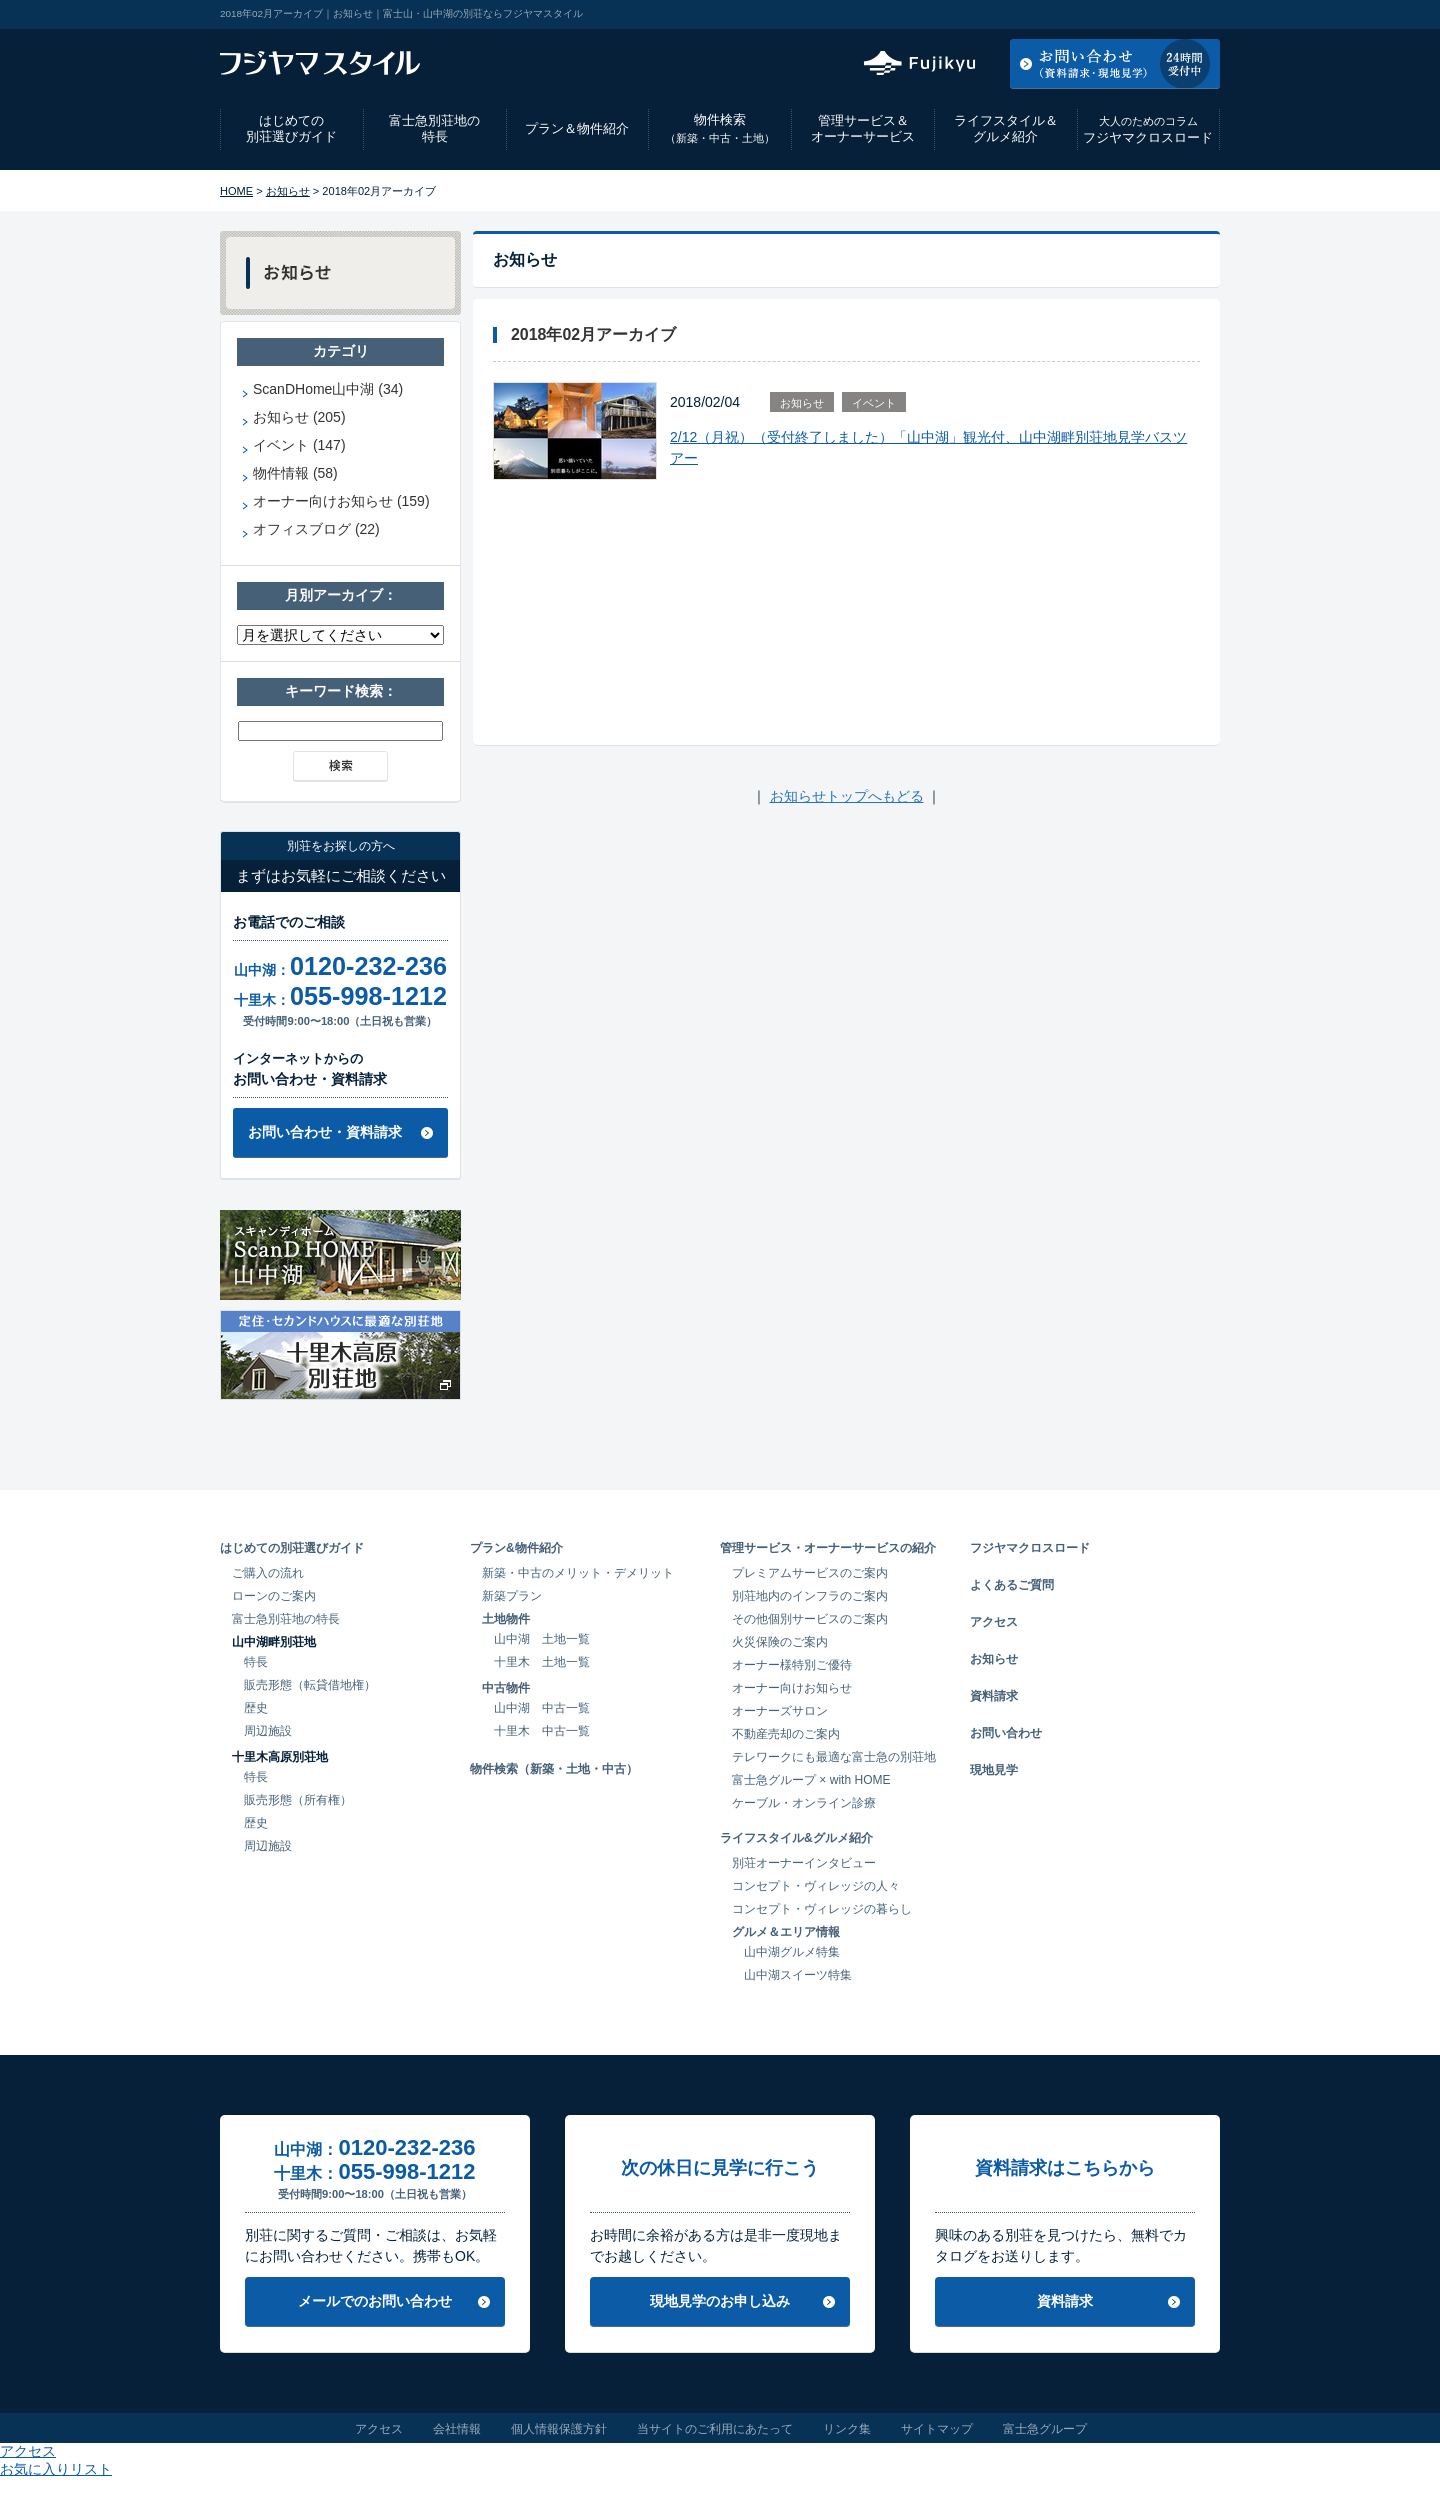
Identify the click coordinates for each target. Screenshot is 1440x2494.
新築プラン (512, 1596)
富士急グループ (1045, 2429)
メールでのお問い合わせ (375, 2301)
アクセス (1059, 14)
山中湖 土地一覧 (542, 1639)
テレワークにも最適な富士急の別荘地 (834, 1757)
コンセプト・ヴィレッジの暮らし (822, 1909)
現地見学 (994, 1770)
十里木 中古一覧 (542, 1731)
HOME (236, 191)
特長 (256, 1662)
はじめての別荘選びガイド (291, 129)
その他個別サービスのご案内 (810, 1619)
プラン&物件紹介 (516, 1548)
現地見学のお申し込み (720, 2301)
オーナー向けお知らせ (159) (341, 501)
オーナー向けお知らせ (792, 1688)
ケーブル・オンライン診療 (804, 1803)
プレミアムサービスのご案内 (810, 1573)
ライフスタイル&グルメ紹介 (796, 1838)
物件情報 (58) (295, 473)
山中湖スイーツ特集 (798, 1975)
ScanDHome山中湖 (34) (328, 389)
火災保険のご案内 (780, 1642)
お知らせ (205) (299, 417)
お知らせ (288, 191)
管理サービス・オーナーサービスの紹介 (828, 1548)
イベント (874, 403)
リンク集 (847, 2429)
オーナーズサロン (780, 1711)
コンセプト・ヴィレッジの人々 (816, 1886)
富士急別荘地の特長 (434, 129)
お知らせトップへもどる (847, 796)
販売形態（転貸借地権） (310, 1685)
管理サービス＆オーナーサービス (863, 129)
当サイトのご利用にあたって (715, 2429)
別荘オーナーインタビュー (804, 1863)
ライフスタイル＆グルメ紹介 (1006, 129)
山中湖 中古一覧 (542, 1708)
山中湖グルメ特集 (792, 1952)
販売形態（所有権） (298, 1800)
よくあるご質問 (1012, 1585)
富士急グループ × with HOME (811, 1780)
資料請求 (994, 1696)
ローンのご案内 (274, 1596)
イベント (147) (299, 445)
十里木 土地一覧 (542, 1662)
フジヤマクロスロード (1148, 129)
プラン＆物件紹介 (577, 128)
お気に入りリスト (1166, 14)
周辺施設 (268, 1731)
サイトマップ (937, 2429)
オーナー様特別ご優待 (792, 1665)
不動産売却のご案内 (786, 1734)
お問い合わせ (1006, 1733)
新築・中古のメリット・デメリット (578, 1573)
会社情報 (457, 2429)
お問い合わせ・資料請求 (325, 1132)
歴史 (256, 1708)
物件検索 (720, 128)
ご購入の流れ (268, 1573)
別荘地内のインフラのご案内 (810, 1596)
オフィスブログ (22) (316, 529)
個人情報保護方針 (559, 2429)
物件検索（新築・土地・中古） (554, 1769)
